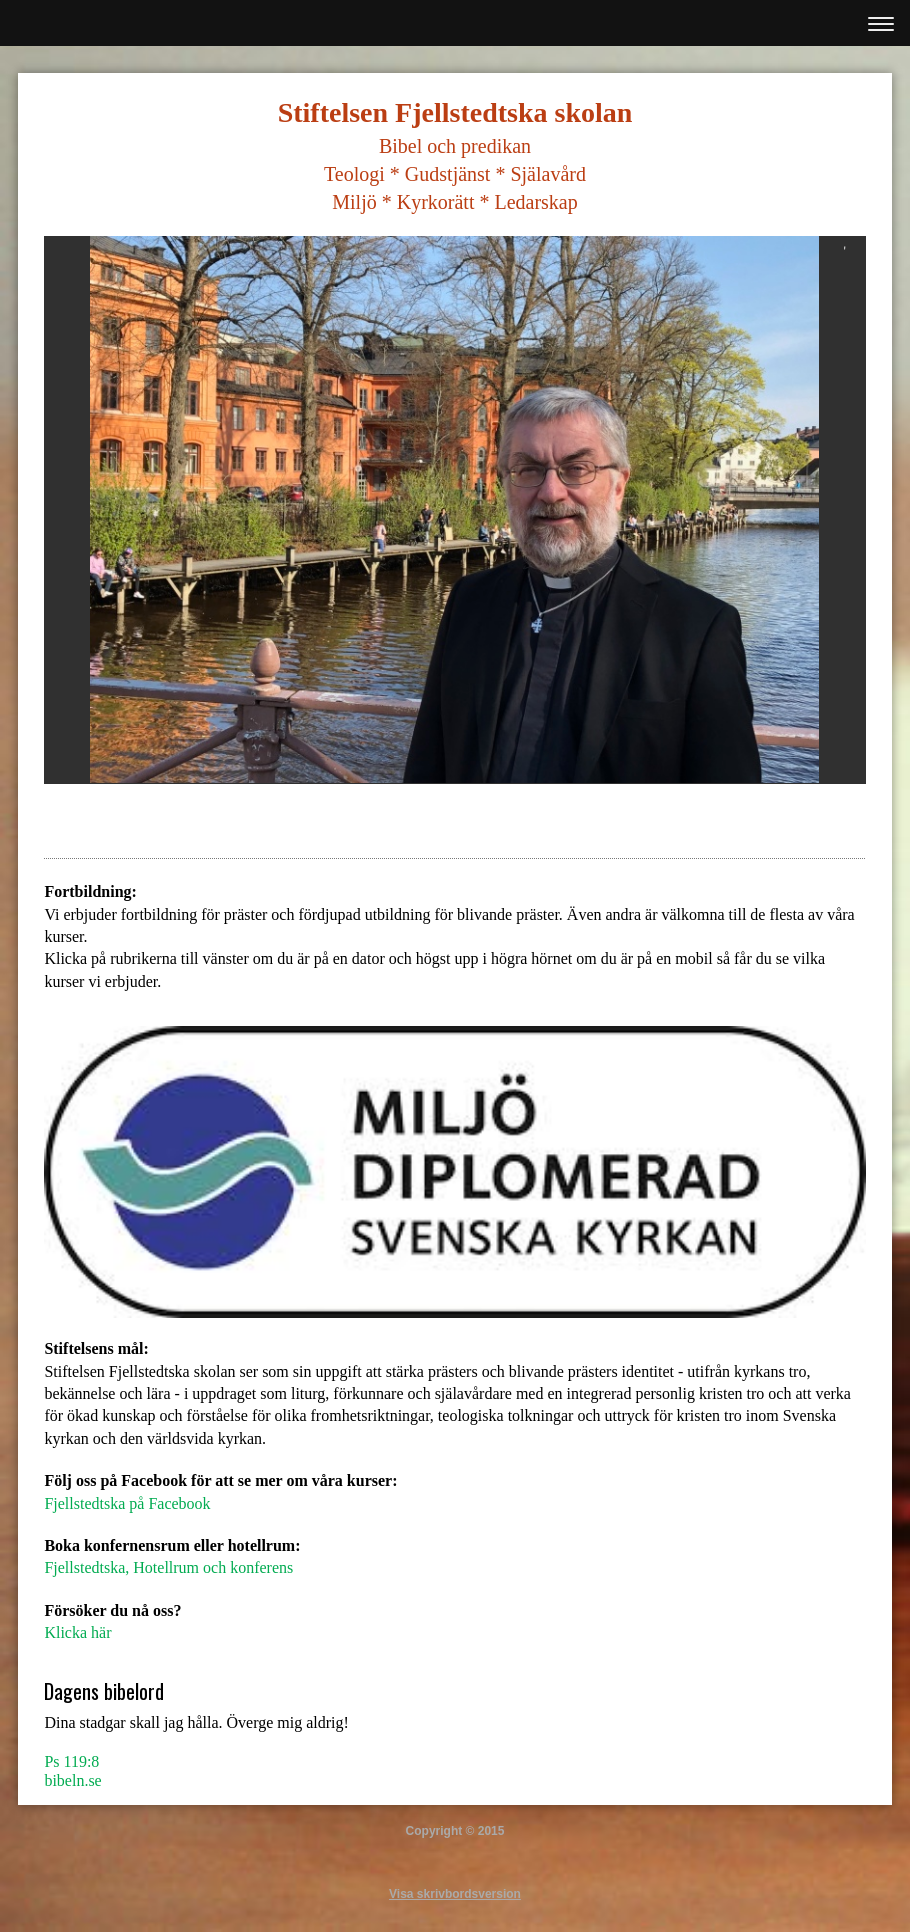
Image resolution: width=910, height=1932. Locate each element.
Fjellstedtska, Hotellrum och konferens (168, 1567)
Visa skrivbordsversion (455, 1894)
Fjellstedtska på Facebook (127, 1503)
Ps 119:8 (71, 1761)
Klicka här (77, 1632)
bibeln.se (72, 1780)
